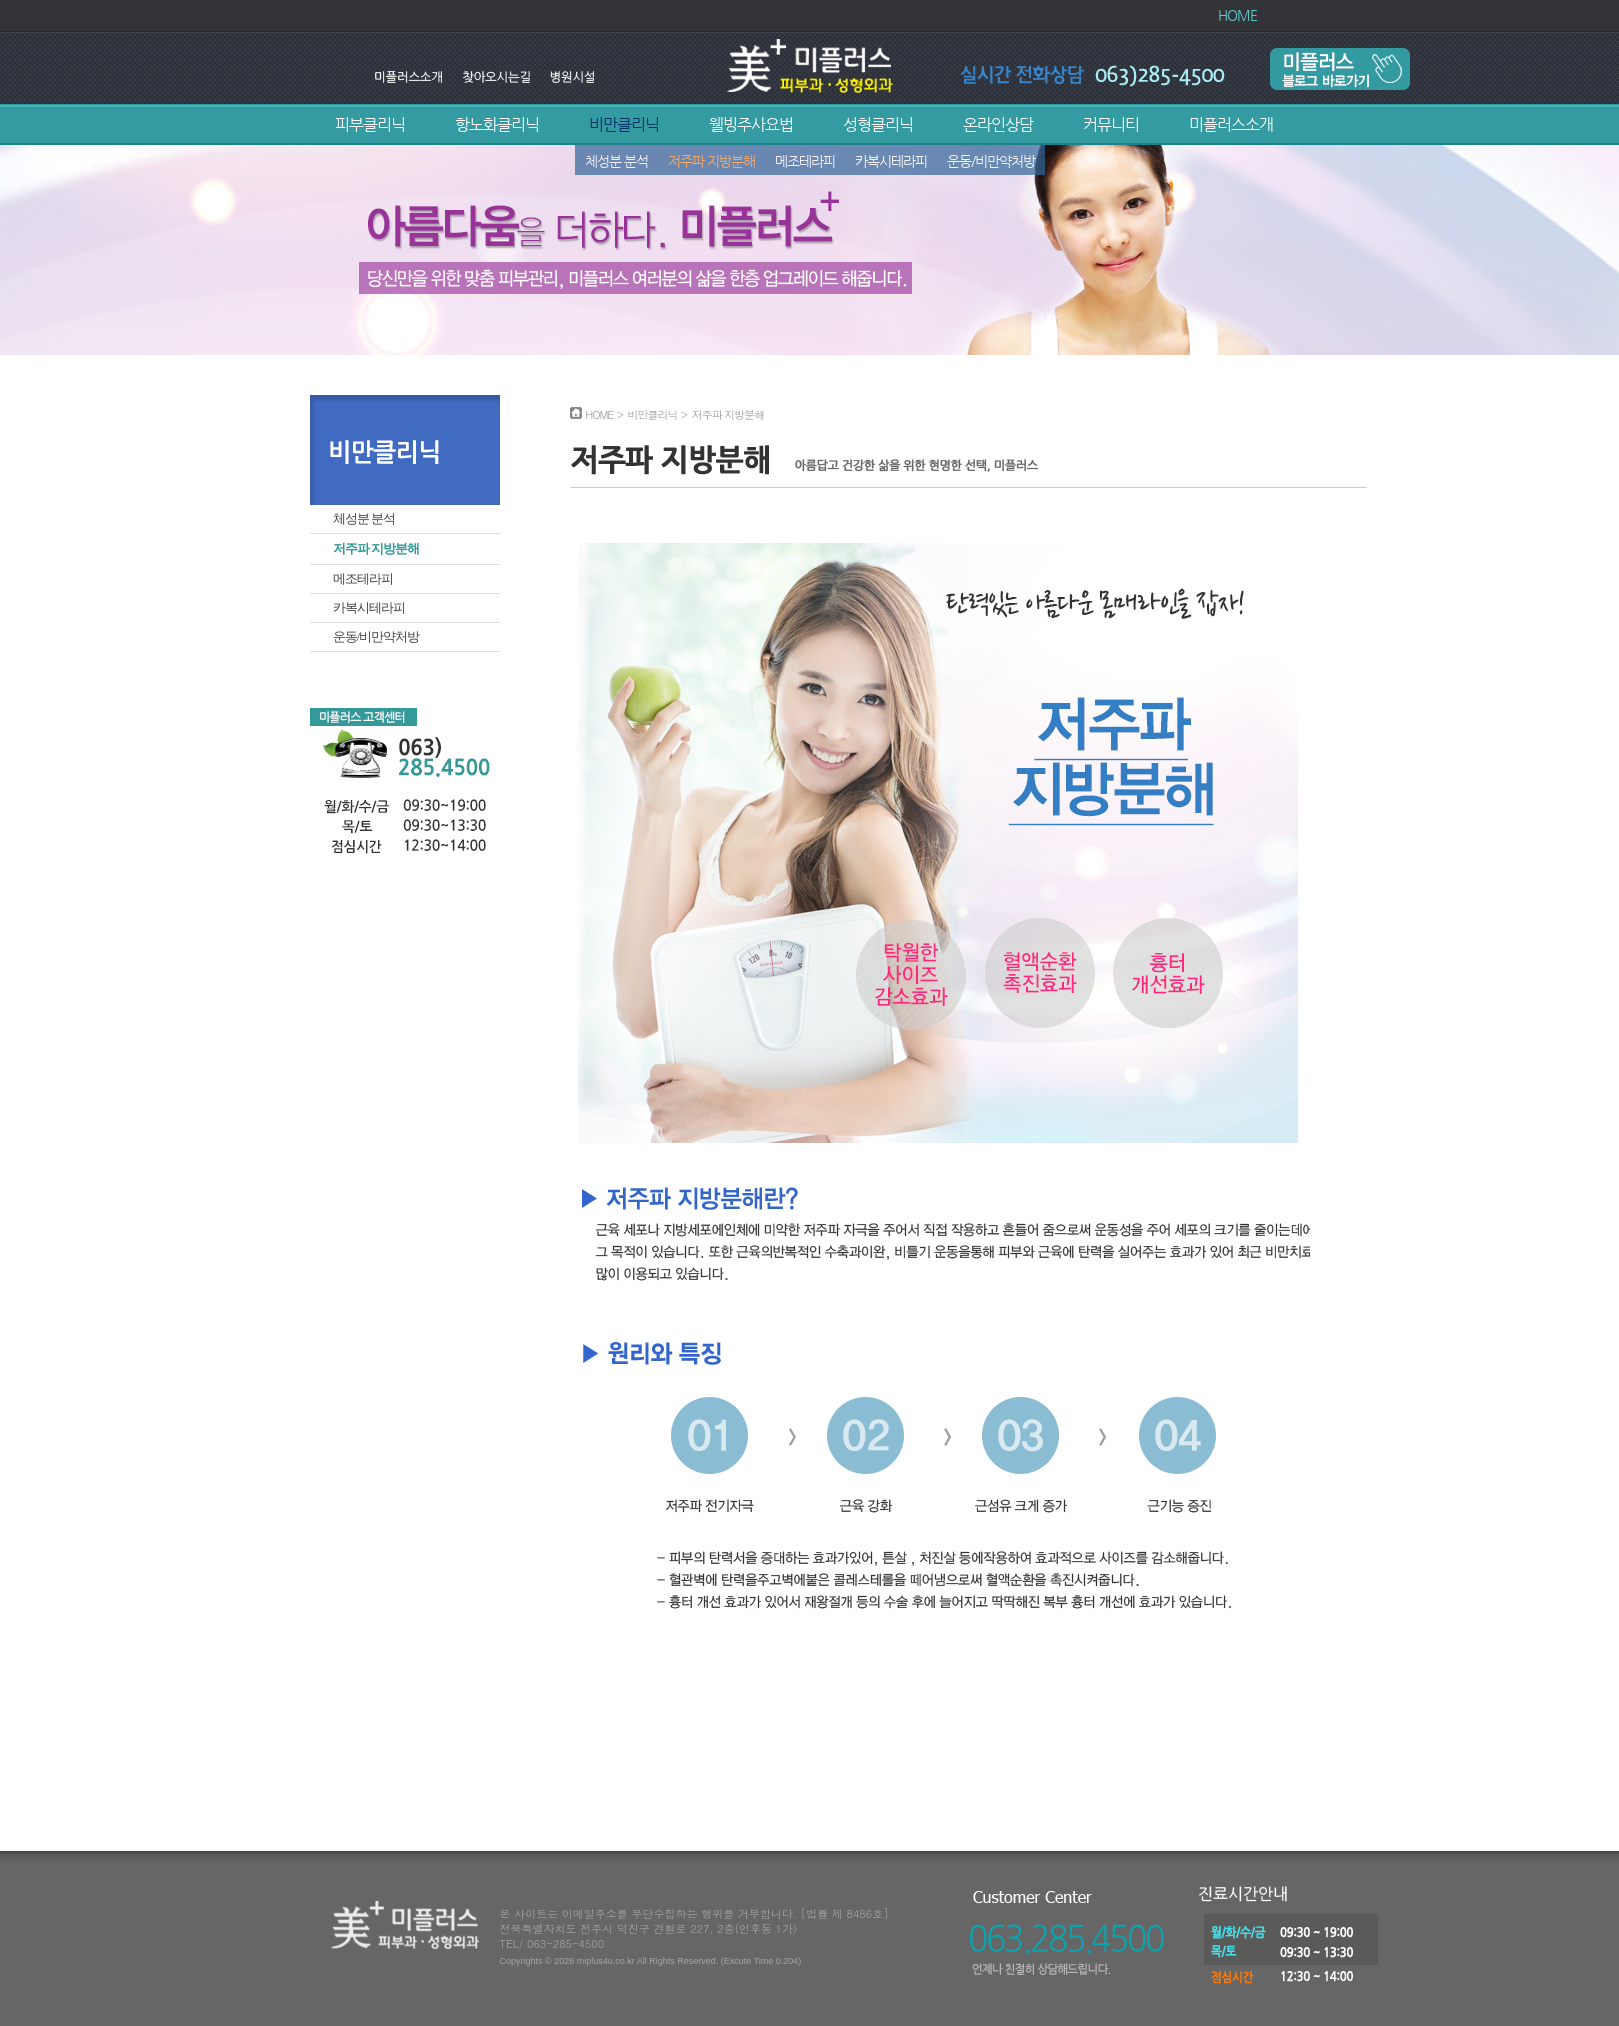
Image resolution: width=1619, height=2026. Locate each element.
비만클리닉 (624, 124)
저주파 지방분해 (711, 161)
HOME (1237, 15)
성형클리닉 (878, 124)
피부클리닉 (370, 124)
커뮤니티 (1111, 124)
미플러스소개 (1231, 124)
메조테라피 (805, 161)
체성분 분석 (616, 161)
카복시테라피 (891, 161)
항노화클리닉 (497, 124)
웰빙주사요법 (751, 124)
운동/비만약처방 (991, 161)
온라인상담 (998, 124)
